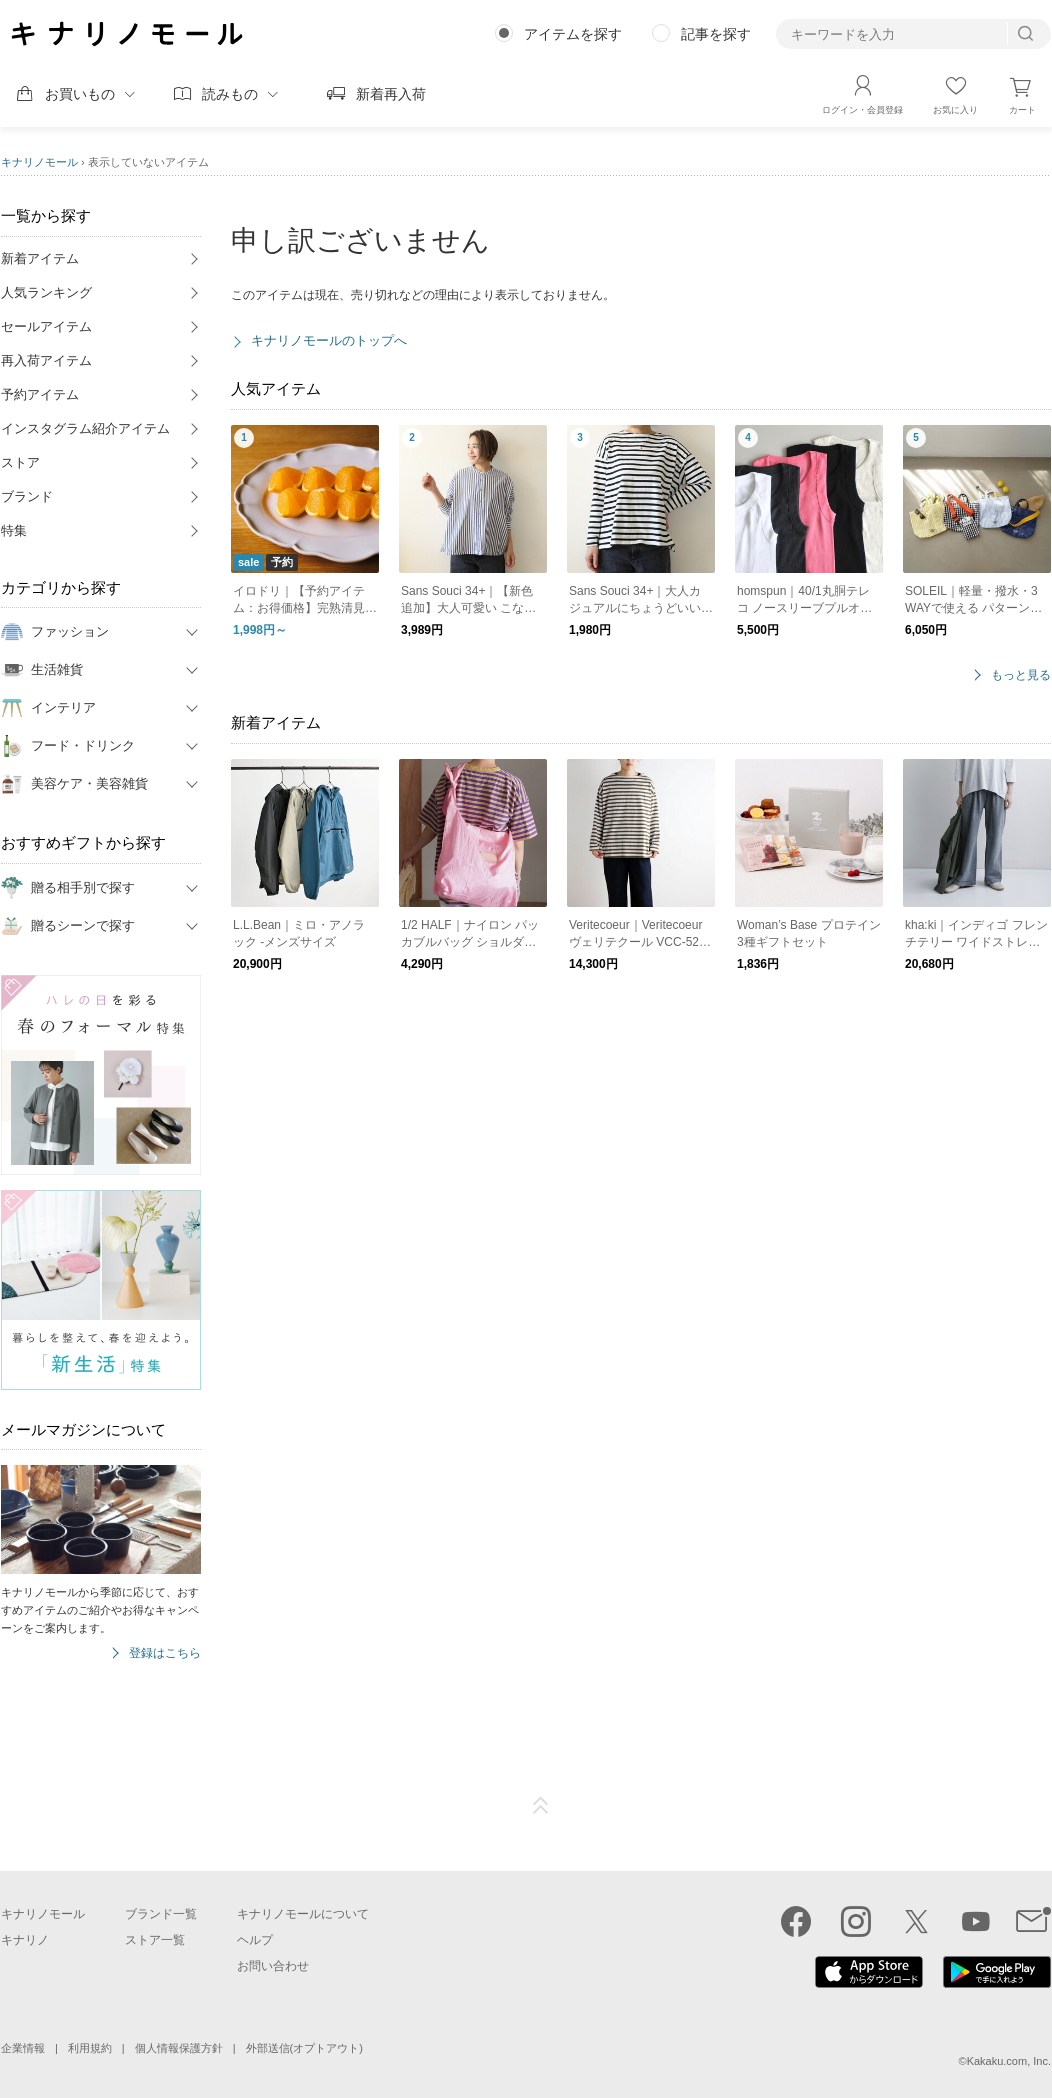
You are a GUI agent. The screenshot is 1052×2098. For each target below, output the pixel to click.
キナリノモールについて (303, 1914)
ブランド (27, 496)
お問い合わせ (273, 1966)
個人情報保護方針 (179, 2048)
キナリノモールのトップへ (329, 340)
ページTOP (541, 1806)
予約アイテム (40, 394)
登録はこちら (165, 1653)
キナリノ (25, 1940)
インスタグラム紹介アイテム (85, 428)
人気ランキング (46, 292)
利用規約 (90, 2048)
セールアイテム (46, 326)
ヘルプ (255, 1940)
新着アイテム (40, 258)
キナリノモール (39, 162)
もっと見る (1021, 675)
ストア (20, 462)
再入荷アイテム (46, 360)
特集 (14, 530)
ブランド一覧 (161, 1914)
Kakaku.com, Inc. (1009, 2061)
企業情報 (23, 2048)
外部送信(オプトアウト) (304, 2048)
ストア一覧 (155, 1940)
